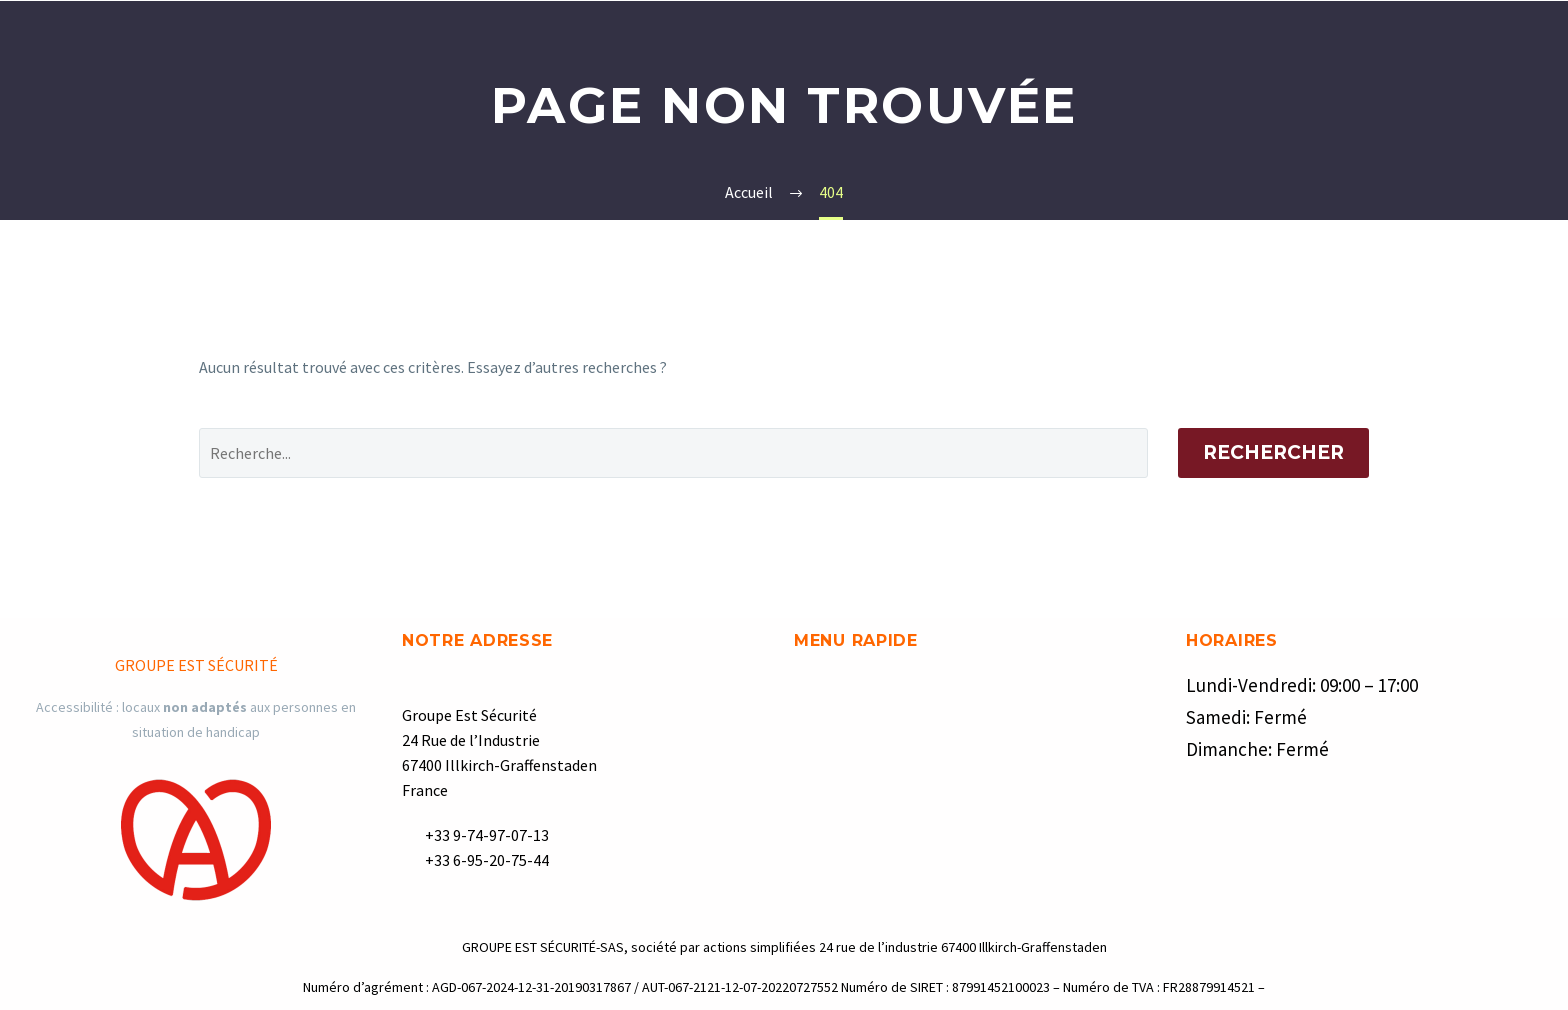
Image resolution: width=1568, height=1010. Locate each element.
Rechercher (1273, 452)
